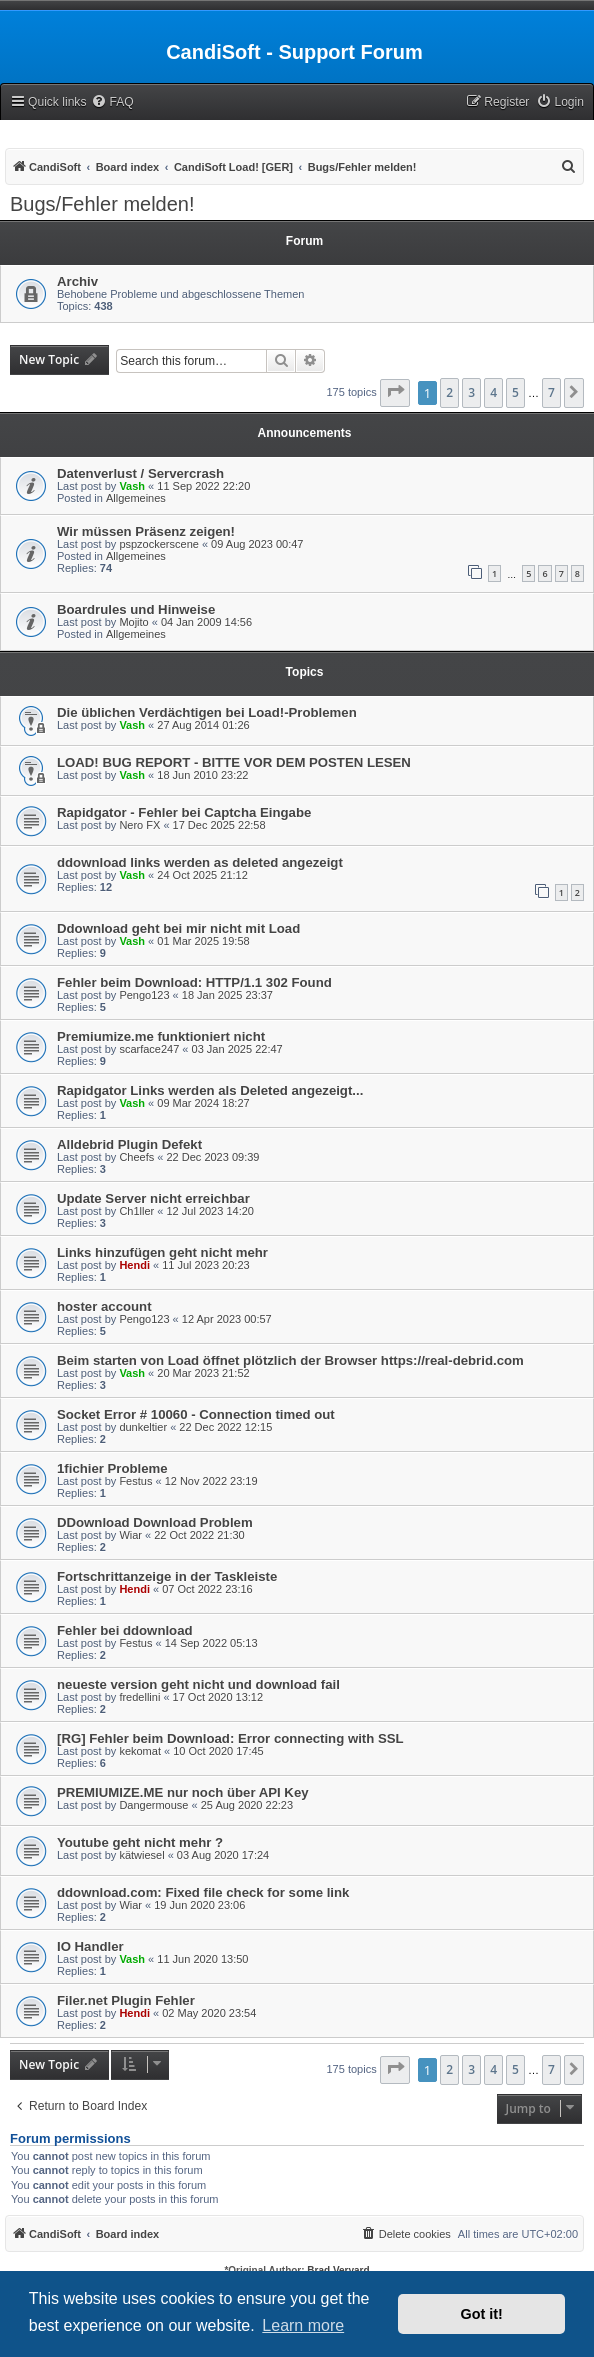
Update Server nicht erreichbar (153, 1198)
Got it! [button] (482, 2314)
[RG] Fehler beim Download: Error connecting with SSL (230, 1738)
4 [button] (493, 392)
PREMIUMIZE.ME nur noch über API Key (183, 1792)
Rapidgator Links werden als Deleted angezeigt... (210, 1090)
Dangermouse (153, 1805)
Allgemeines (136, 498)
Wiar (130, 1535)
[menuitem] (112, 102)
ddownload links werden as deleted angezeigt (200, 862)
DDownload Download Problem (155, 1522)
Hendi (134, 1265)
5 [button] (515, 392)
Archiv (77, 281)
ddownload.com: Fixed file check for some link (203, 1892)
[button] (395, 393)
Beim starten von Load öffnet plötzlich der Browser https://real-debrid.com (290, 1360)
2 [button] (449, 392)
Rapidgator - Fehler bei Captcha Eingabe (184, 812)
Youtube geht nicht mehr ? (140, 1842)
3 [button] (471, 392)
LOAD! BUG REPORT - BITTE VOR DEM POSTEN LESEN (234, 762)
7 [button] (551, 392)
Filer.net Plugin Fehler (126, 2000)
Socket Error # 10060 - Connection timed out (196, 1414)
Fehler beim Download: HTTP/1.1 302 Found (194, 982)
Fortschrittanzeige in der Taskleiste (167, 1576)
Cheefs (136, 1157)
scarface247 (149, 1049)
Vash (132, 486)
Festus (135, 1481)
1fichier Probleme (112, 1468)
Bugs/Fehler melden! (102, 204)
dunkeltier (143, 1427)
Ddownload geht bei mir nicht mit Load (178, 928)
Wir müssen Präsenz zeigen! (146, 531)
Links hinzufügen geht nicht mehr (162, 1252)
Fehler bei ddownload (125, 1630)
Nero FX (139, 825)
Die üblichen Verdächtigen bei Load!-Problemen (207, 712)
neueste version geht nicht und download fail (198, 1684)
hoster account (104, 1306)
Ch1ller (136, 1211)
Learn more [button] (303, 2325)
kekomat (140, 1751)
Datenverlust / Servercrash (140, 473)
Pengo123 (144, 995)
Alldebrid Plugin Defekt (129, 1144)
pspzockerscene (159, 544)
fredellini (139, 1697)
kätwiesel (141, 1855)
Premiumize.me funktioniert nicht (161, 1036)
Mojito (133, 622)
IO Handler (90, 1946)
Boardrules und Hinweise (136, 609)
